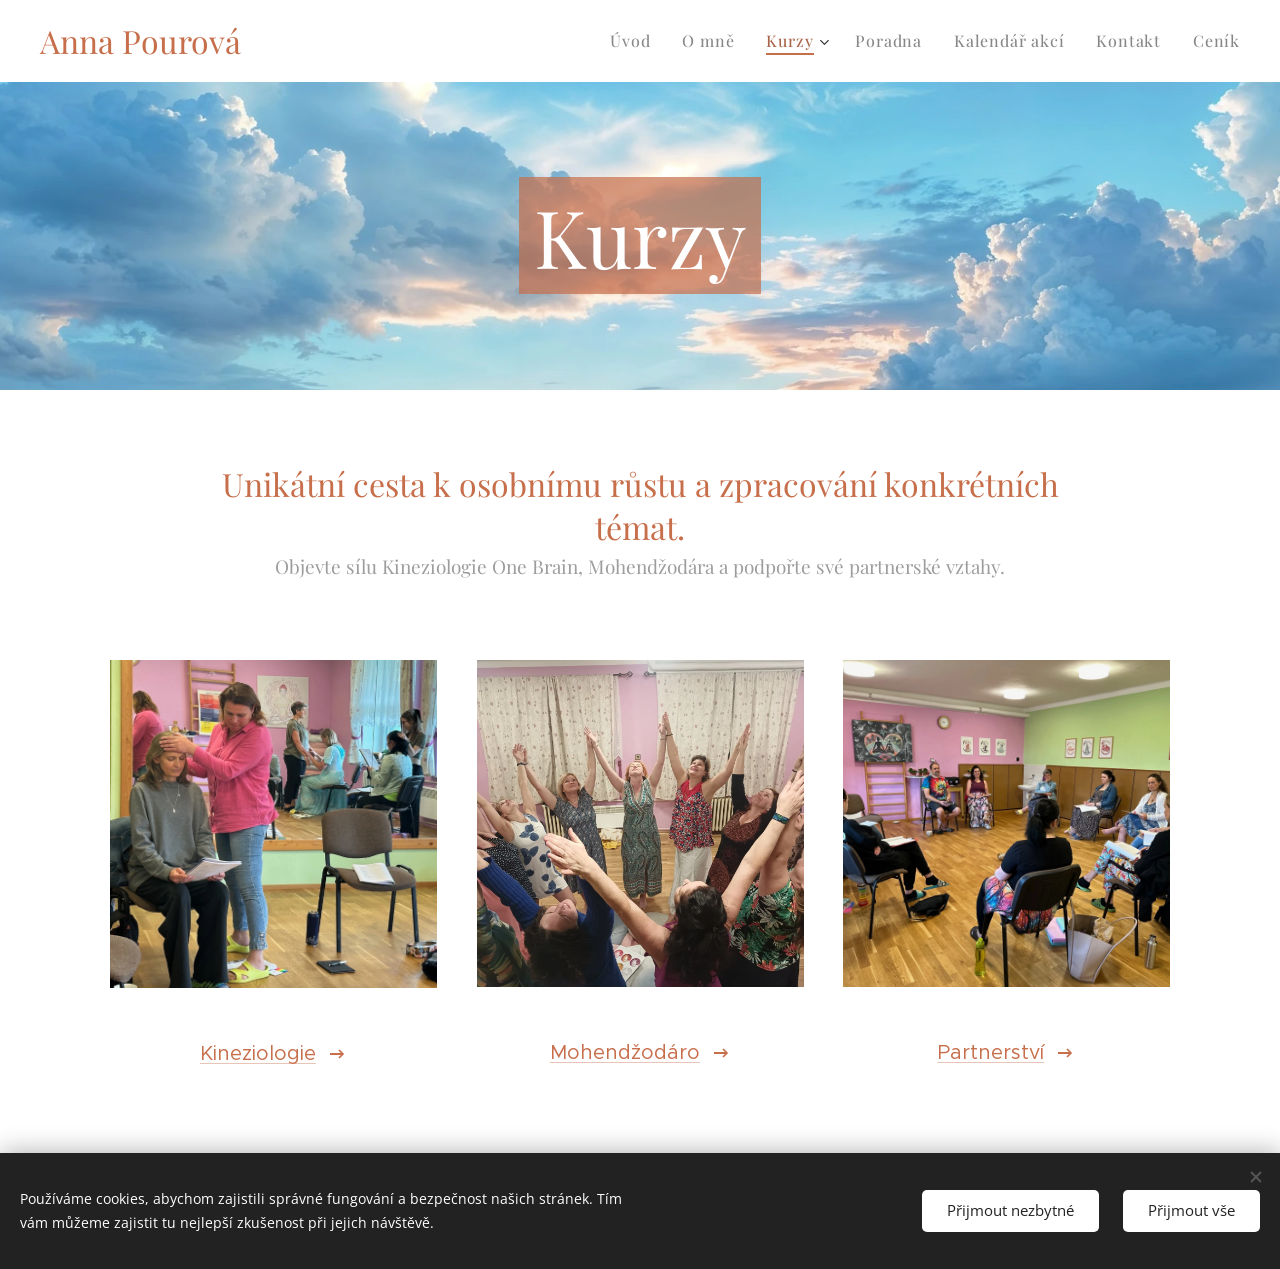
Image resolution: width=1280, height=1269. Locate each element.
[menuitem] (635, 41)
